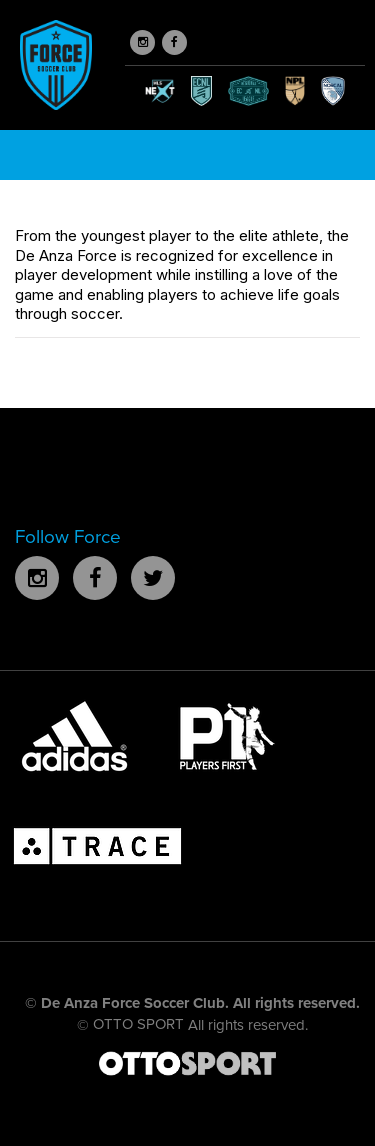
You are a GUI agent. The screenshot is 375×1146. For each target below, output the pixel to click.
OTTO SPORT (138, 1024)
